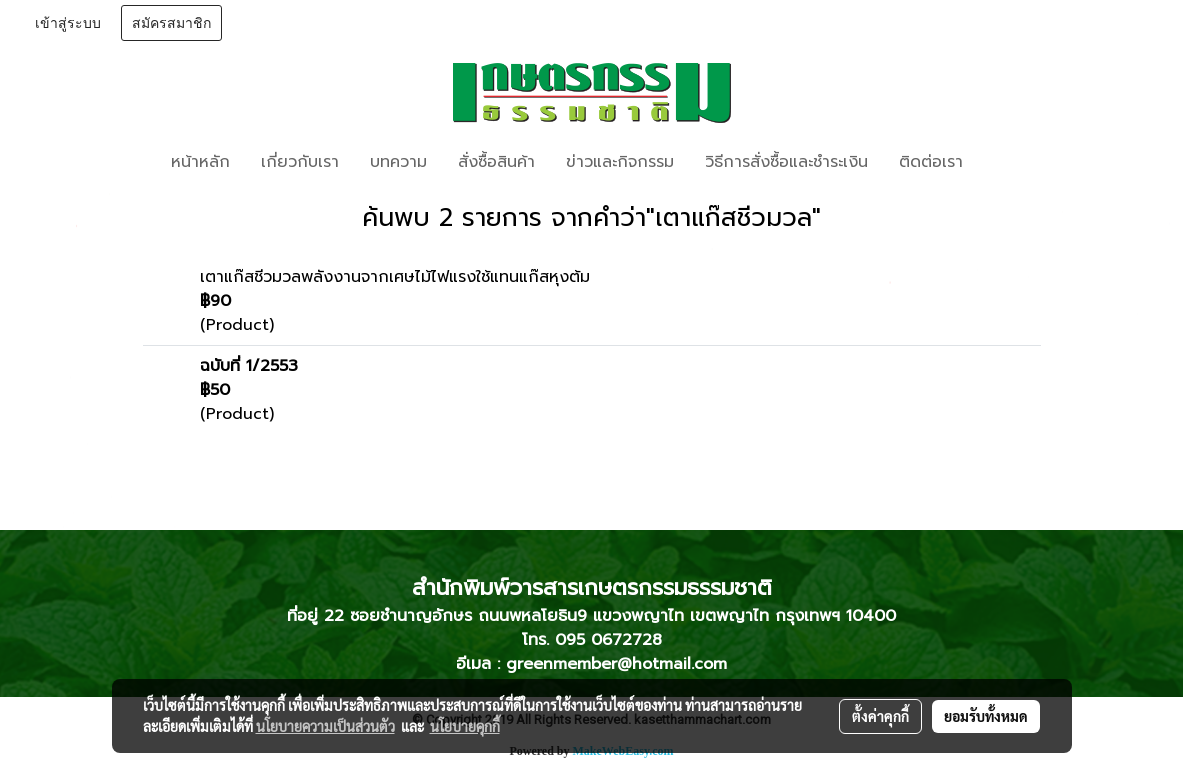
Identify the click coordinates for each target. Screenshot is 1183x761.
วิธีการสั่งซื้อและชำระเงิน (786, 162)
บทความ (398, 162)
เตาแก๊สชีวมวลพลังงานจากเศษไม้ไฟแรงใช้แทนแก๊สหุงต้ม (395, 277)
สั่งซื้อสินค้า (496, 162)
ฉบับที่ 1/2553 (249, 366)
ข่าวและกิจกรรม (620, 162)
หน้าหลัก (200, 162)
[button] (1008, 162)
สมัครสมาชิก (171, 23)
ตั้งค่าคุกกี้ (880, 716)
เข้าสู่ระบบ (68, 23)
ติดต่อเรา (931, 162)
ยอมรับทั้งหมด (986, 716)
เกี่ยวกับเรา (300, 162)
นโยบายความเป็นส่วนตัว (325, 726)
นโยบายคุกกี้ (465, 726)
